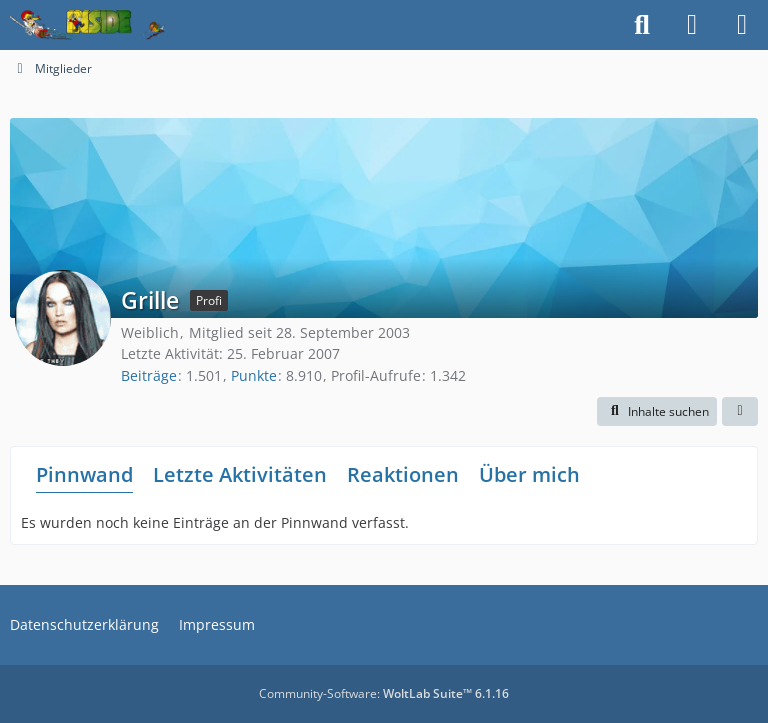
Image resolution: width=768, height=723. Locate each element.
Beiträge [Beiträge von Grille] (149, 375)
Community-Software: (384, 693)
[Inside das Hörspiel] (87, 25)
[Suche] (642, 25)
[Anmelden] (692, 25)
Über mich (529, 474)
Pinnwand (84, 474)
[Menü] (742, 25)
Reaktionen (403, 474)
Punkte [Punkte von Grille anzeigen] (254, 375)
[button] (657, 412)
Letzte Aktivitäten (240, 474)
